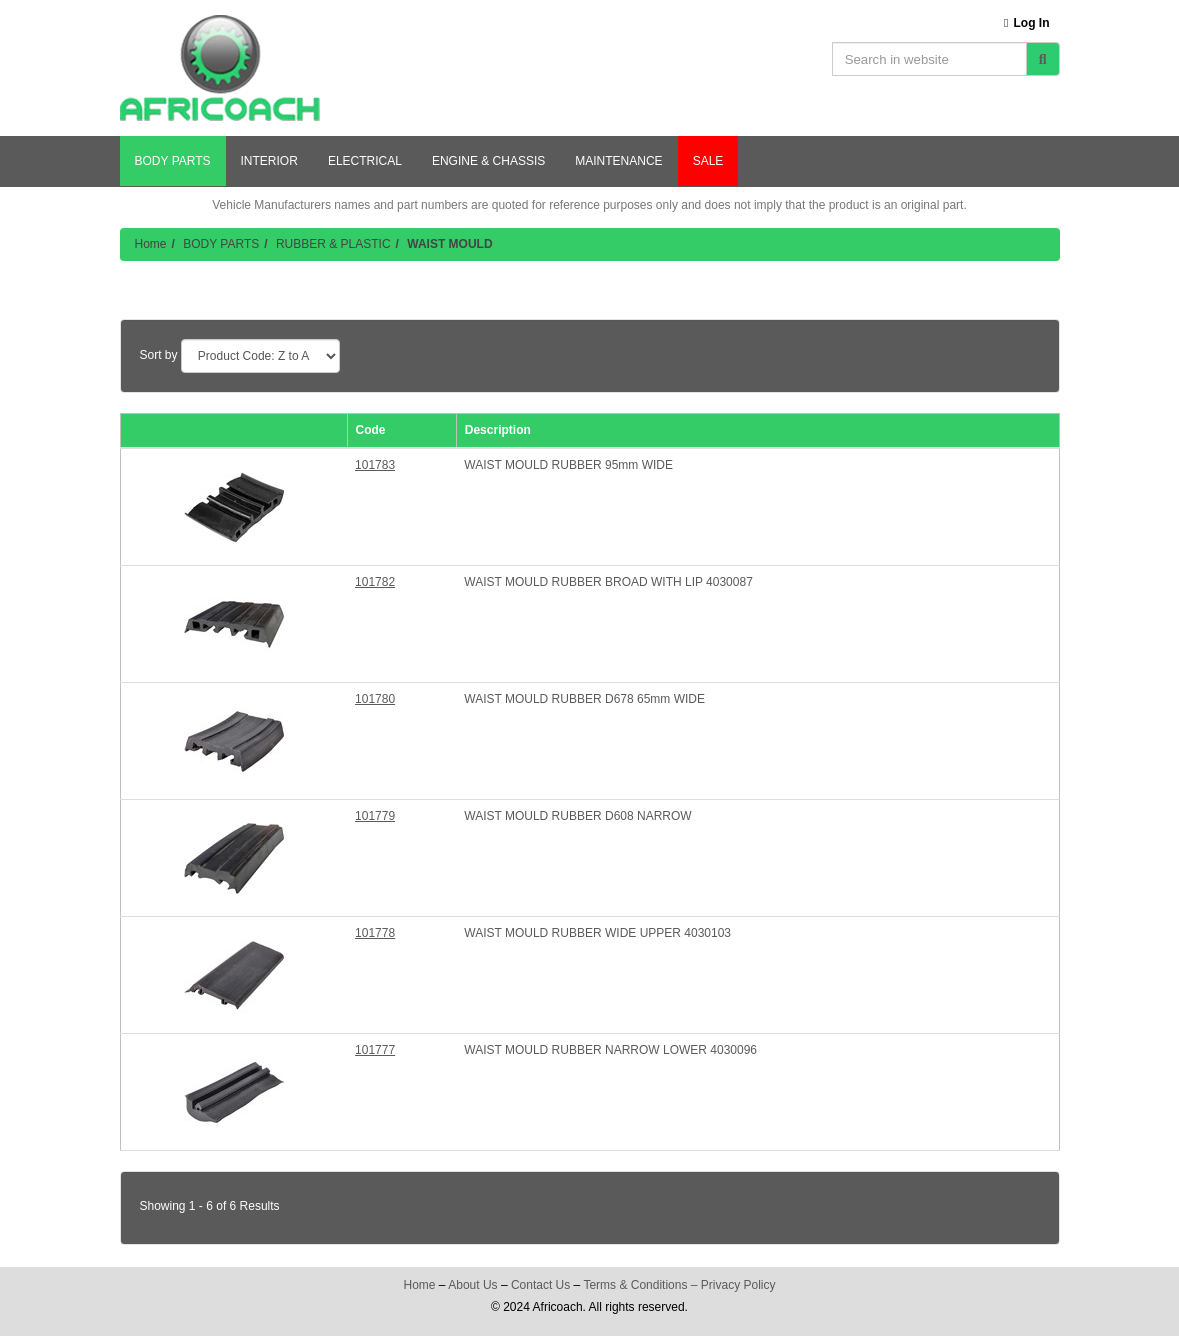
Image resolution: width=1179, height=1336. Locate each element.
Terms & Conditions (635, 1285)
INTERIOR (269, 161)
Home (151, 244)
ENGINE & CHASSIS (488, 161)
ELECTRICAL (365, 161)
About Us (472, 1285)
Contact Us (540, 1285)
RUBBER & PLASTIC (333, 244)
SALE (708, 161)
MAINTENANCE (618, 161)
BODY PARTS (173, 161)
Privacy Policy (738, 1285)
